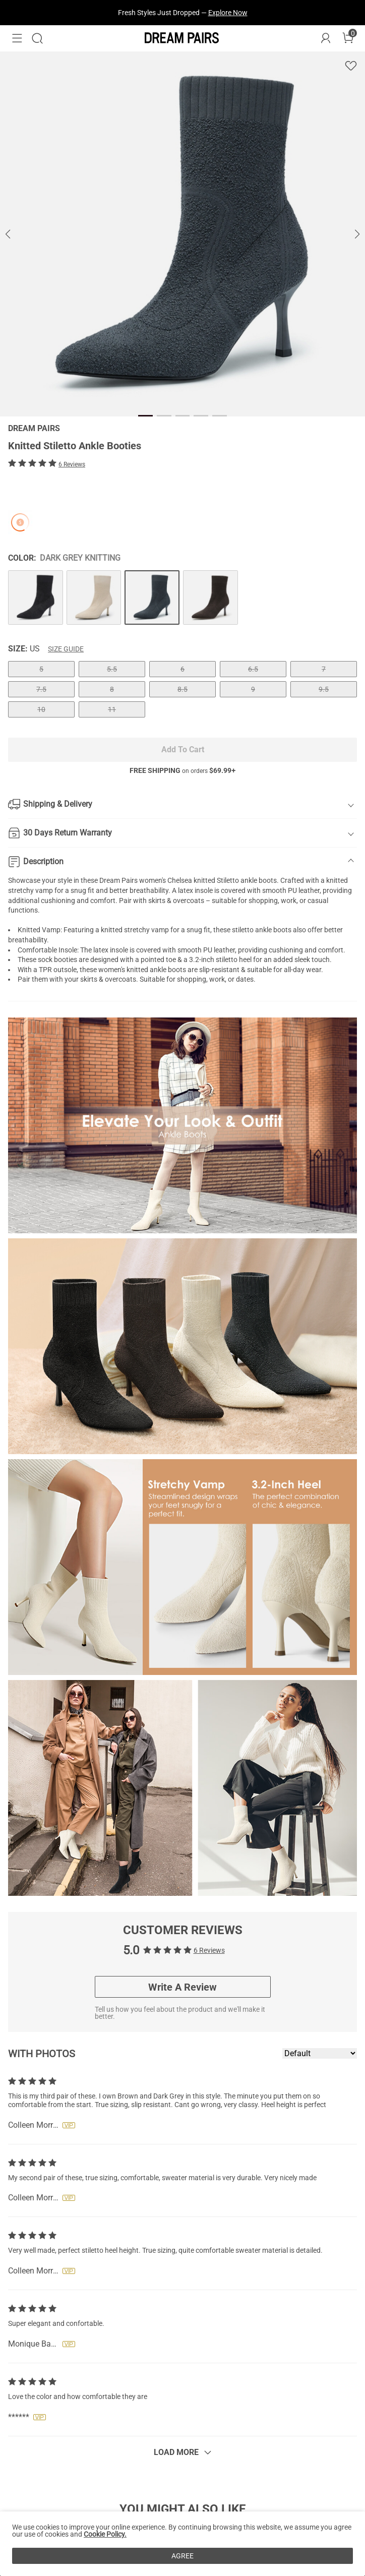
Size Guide (66, 648)
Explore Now (228, 13)
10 (41, 709)
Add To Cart (182, 749)
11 (112, 709)
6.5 (253, 669)
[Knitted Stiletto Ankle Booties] (35, 597)
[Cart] (348, 38)
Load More (176, 2452)
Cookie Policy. (105, 2534)
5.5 (112, 669)
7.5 (41, 689)
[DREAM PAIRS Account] (326, 38)
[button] (17, 38)
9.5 (324, 689)
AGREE (182, 2556)
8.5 (182, 689)
